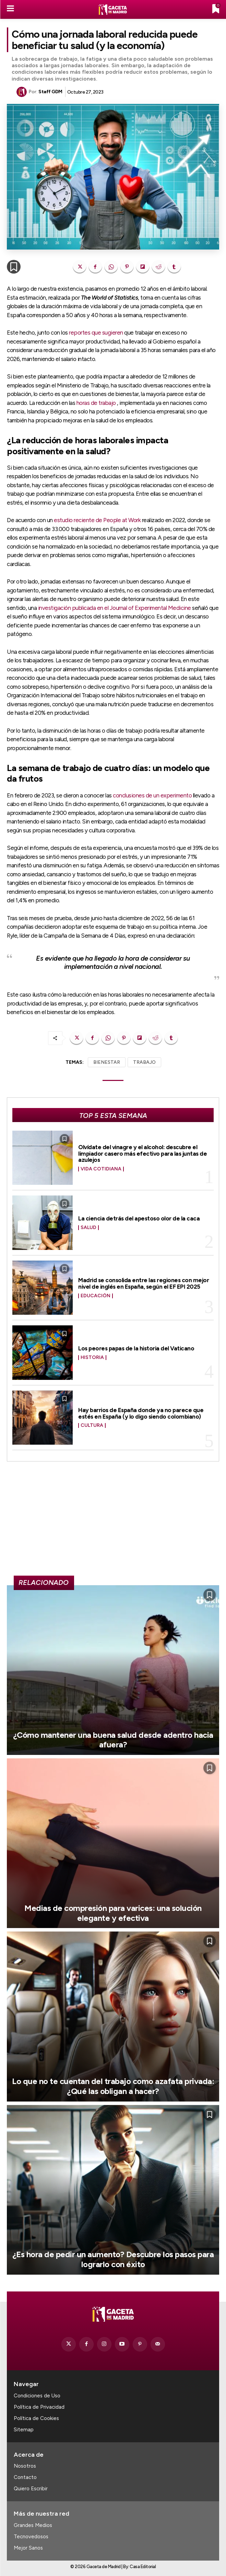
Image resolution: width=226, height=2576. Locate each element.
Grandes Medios (33, 2525)
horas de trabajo (96, 402)
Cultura (92, 1425)
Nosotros (25, 2466)
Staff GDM (50, 92)
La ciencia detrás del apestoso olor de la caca (139, 1218)
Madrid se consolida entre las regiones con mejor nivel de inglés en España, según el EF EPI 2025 (143, 1283)
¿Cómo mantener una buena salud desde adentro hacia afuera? (113, 1740)
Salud (88, 1227)
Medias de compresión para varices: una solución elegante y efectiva (113, 1913)
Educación (95, 1295)
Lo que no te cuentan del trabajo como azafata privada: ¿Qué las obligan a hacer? (113, 2086)
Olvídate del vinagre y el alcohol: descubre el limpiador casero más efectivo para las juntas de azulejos (142, 1153)
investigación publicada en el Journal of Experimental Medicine (114, 607)
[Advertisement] (113, 1521)
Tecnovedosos (31, 2536)
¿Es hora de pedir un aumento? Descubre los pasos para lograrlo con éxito (113, 2259)
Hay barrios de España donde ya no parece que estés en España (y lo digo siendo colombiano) (140, 1413)
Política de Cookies (36, 2418)
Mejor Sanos (28, 2548)
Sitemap (24, 2430)
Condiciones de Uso (37, 2396)
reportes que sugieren (96, 332)
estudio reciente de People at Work (97, 520)
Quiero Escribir (31, 2488)
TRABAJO (144, 1062)
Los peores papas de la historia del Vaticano (136, 1348)
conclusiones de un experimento (152, 795)
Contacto (25, 2477)
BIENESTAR (106, 1062)
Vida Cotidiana (101, 1169)
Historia (92, 1357)
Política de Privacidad (39, 2407)
